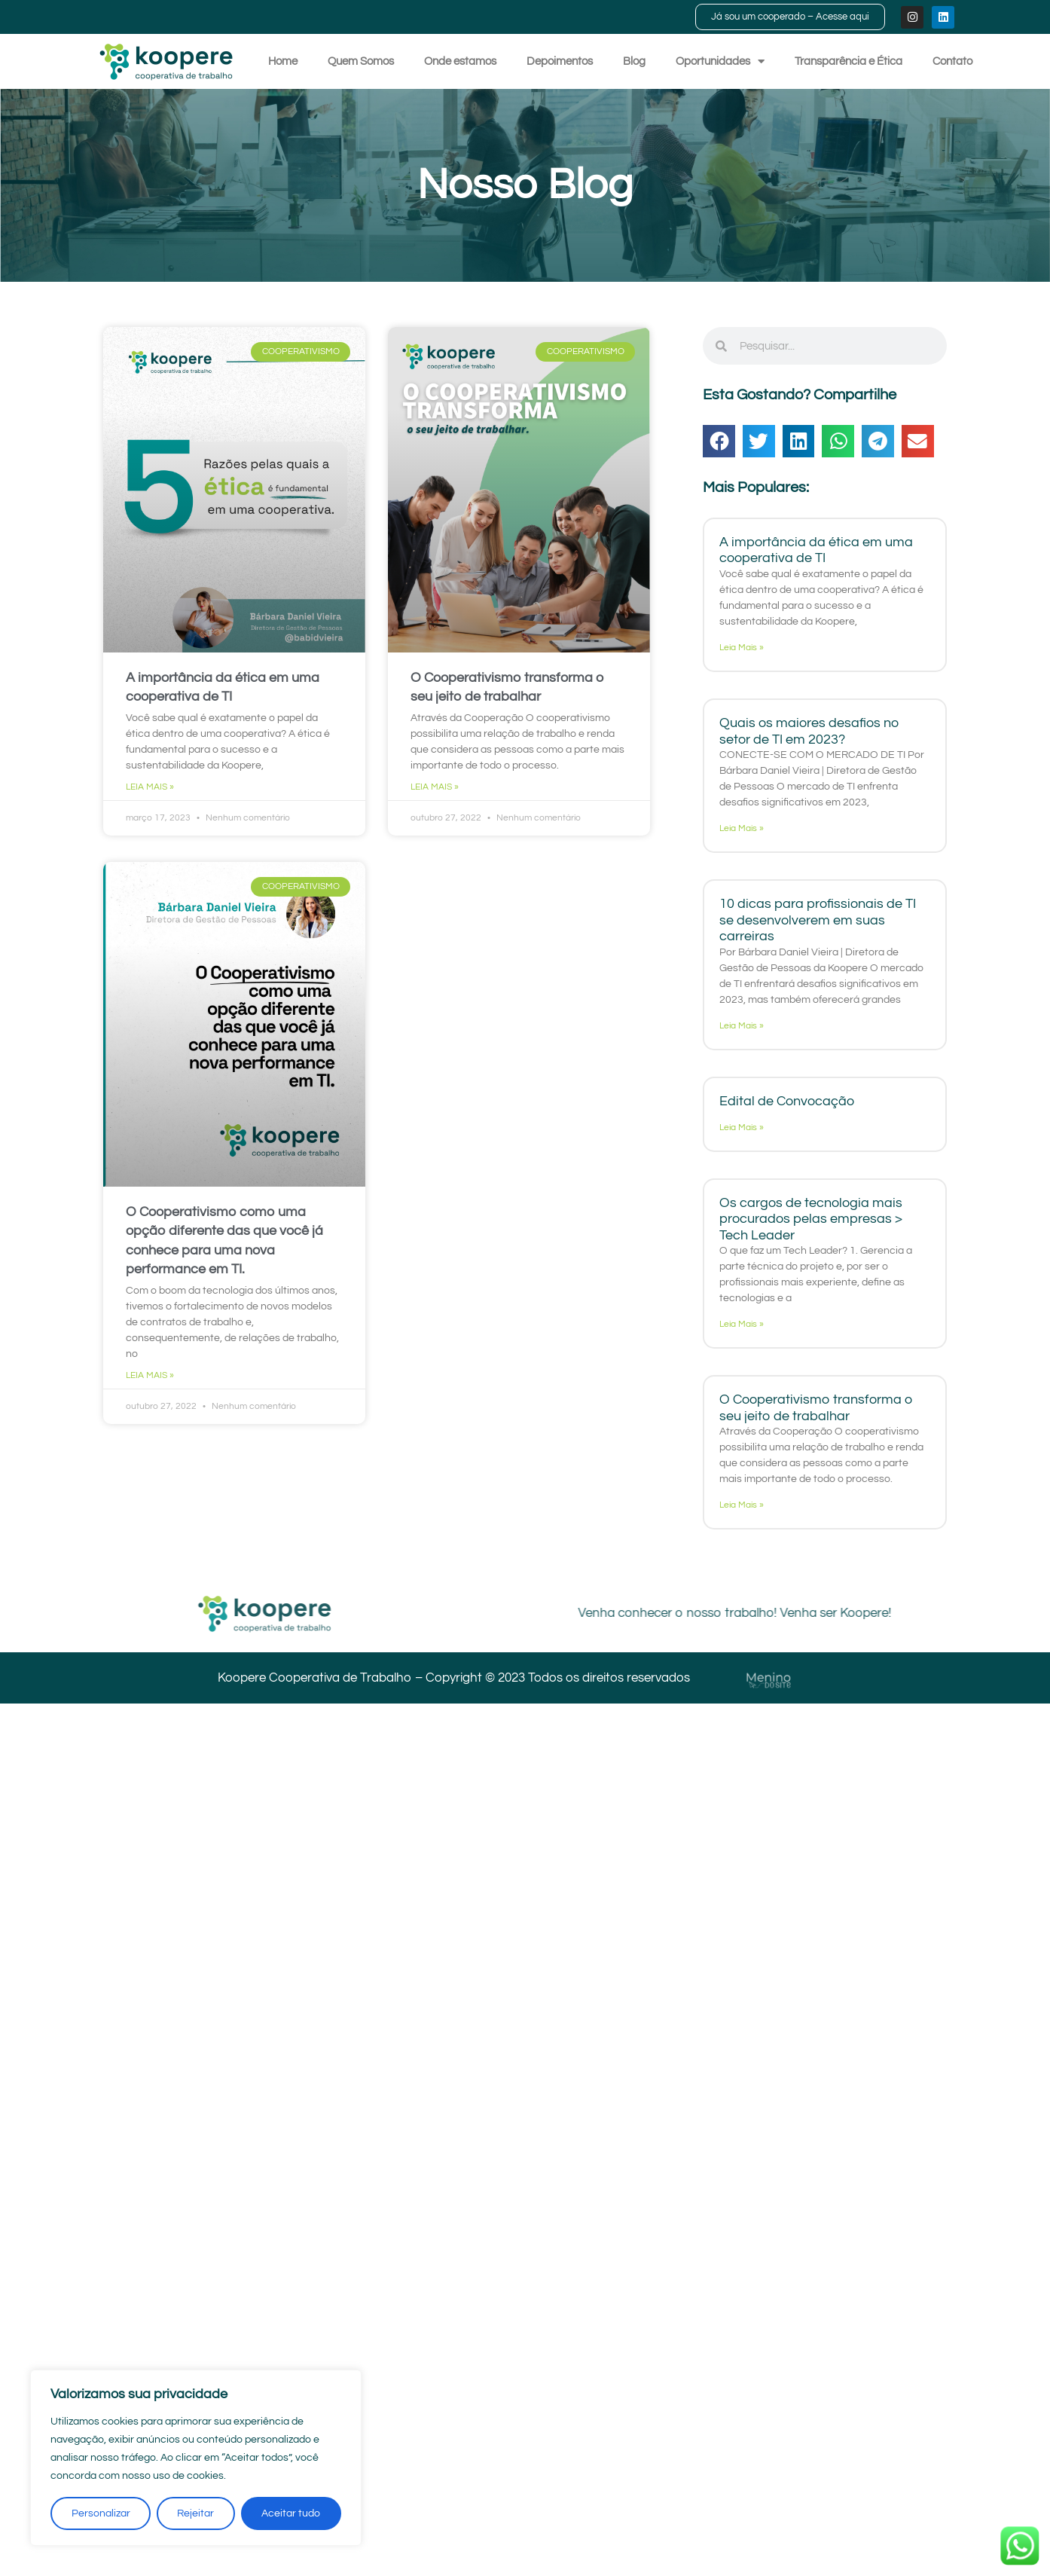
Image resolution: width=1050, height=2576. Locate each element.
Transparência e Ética (848, 61)
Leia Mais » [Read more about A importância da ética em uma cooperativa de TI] (150, 787)
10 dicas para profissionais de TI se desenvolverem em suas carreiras (817, 920)
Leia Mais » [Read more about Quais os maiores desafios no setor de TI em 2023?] (741, 828)
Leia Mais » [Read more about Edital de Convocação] (741, 1127)
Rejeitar (196, 2513)
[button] (719, 441)
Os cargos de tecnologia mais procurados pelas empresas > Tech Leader (810, 1219)
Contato (952, 61)
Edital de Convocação (786, 1101)
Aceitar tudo (291, 2513)
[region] (196, 2458)
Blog (634, 61)
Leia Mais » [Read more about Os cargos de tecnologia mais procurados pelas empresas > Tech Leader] (741, 1324)
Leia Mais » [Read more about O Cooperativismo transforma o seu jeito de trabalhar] (435, 787)
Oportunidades (720, 61)
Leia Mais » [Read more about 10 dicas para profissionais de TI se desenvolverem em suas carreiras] (741, 1026)
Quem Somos (361, 61)
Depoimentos (560, 61)
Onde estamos (460, 61)
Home (283, 61)
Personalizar (101, 2513)
